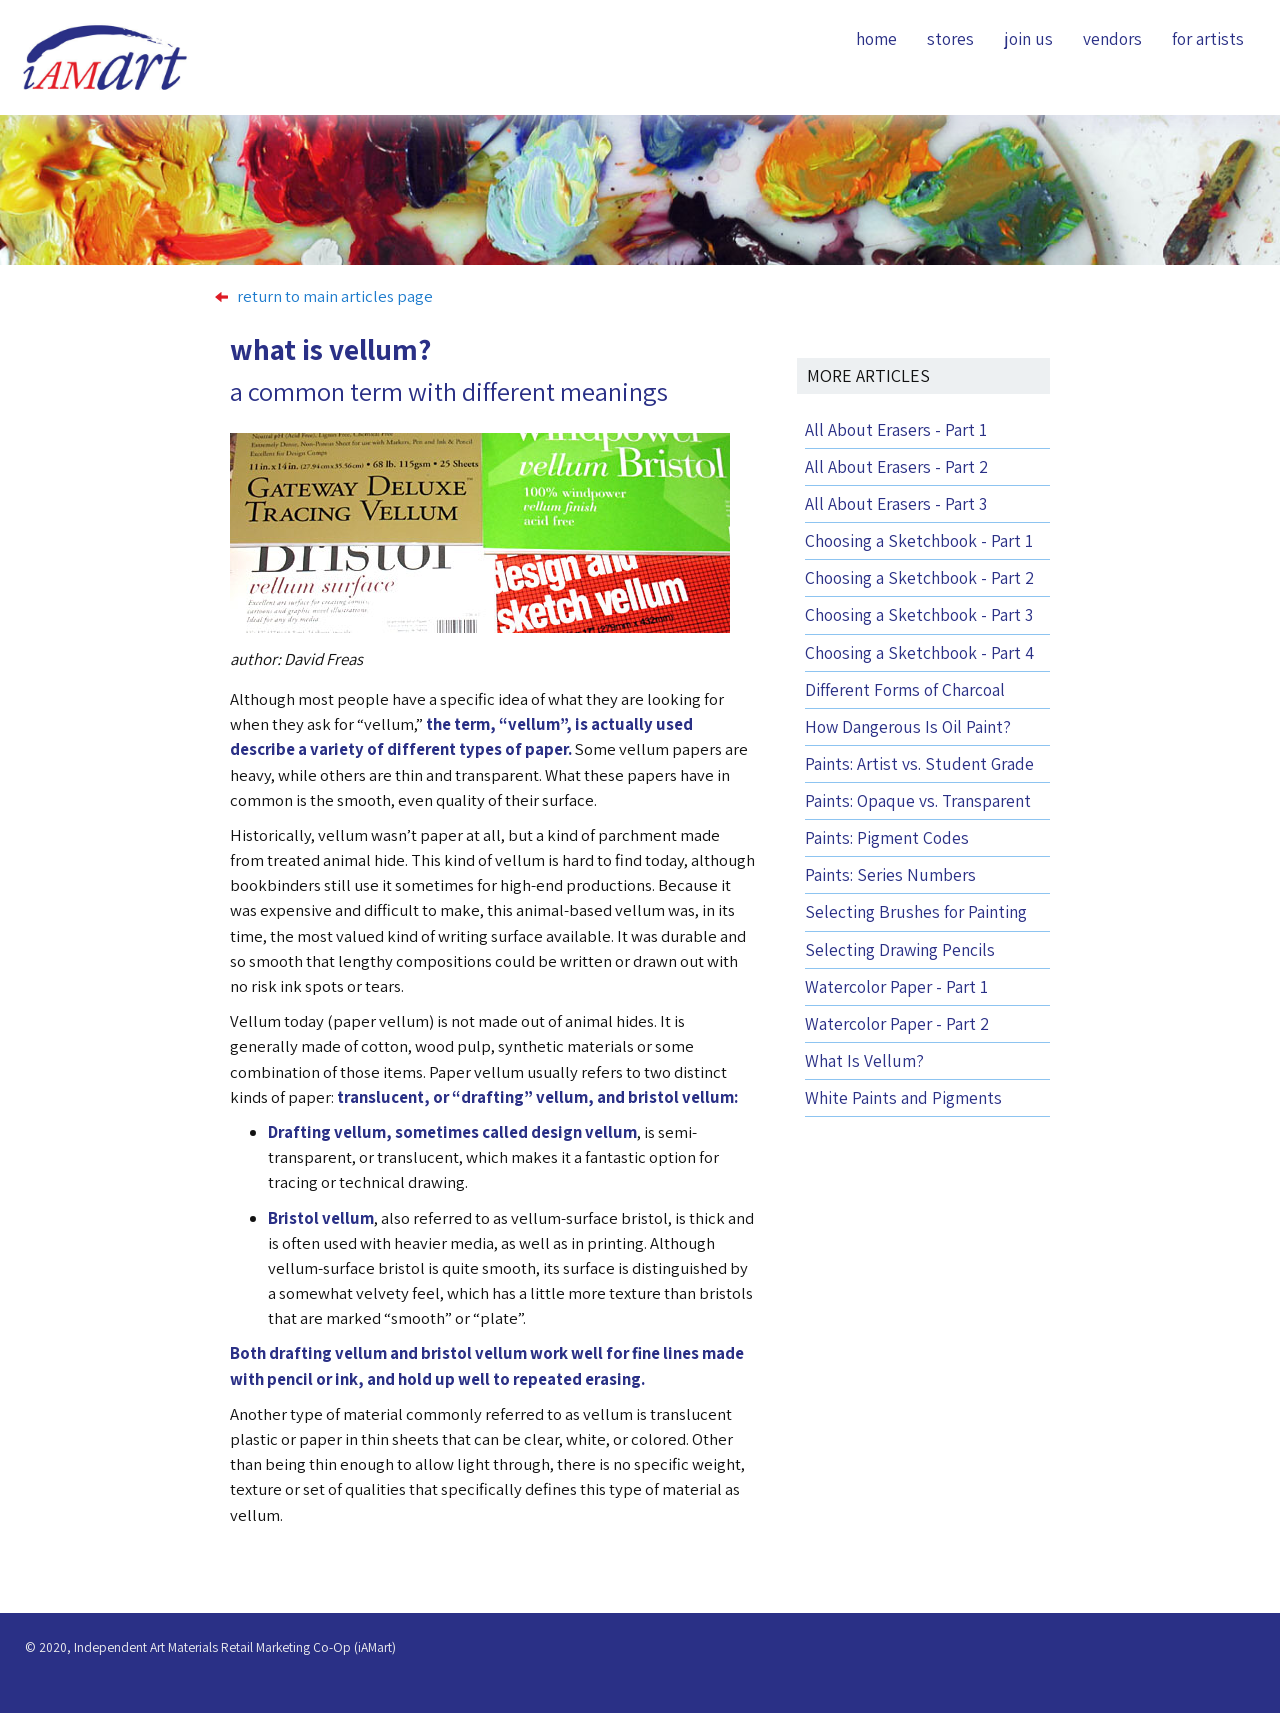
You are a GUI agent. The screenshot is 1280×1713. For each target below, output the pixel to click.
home (876, 38)
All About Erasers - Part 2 (896, 466)
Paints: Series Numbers (890, 874)
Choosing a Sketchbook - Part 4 (919, 652)
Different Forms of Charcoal (905, 689)
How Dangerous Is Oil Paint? (908, 726)
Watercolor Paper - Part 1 (896, 986)
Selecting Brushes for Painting (916, 911)
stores (950, 38)
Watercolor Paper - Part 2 (897, 1023)
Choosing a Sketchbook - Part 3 (919, 614)
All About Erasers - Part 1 (896, 429)
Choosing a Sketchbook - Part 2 (919, 577)
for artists (1208, 38)
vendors (1112, 38)
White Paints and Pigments (903, 1097)
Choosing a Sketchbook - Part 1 (919, 540)
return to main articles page (324, 296)
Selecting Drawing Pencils (900, 949)
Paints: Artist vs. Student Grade (919, 763)
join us (1028, 38)
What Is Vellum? (864, 1060)
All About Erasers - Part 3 (896, 503)
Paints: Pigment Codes (887, 837)
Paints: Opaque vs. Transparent (918, 800)
